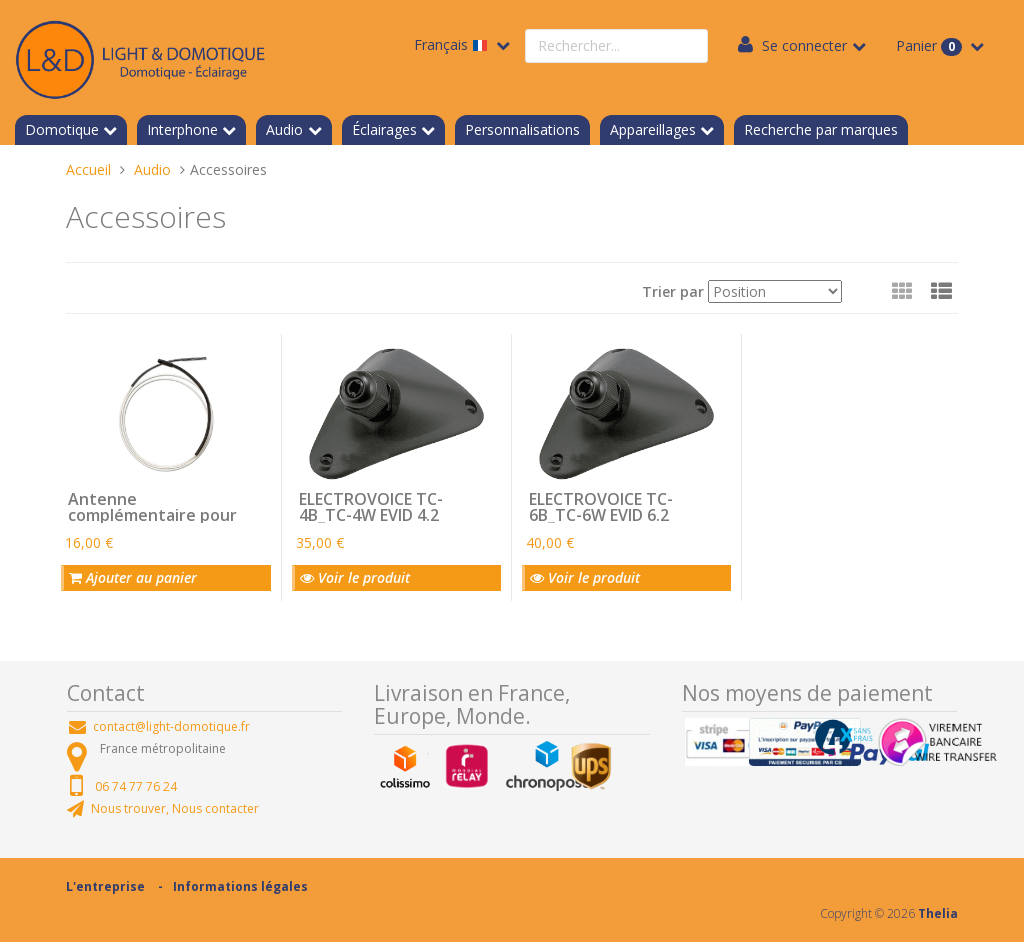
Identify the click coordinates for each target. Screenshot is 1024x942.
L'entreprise (105, 886)
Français (453, 44)
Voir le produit (355, 577)
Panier (931, 46)
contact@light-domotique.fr (171, 726)
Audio (284, 129)
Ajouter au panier (133, 577)
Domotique (62, 129)
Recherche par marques (821, 129)
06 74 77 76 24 (136, 786)
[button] (941, 291)
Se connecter (804, 45)
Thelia (938, 913)
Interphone (182, 129)
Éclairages (384, 129)
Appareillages (653, 129)
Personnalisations (522, 129)
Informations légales (240, 886)
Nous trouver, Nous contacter (175, 808)
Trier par (673, 291)
